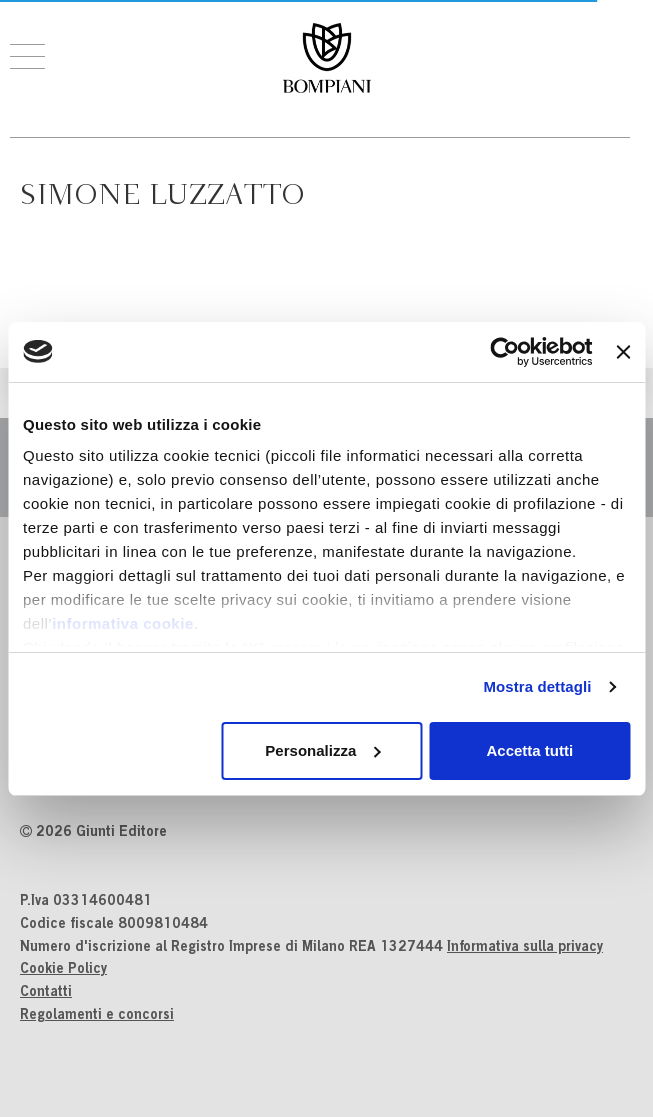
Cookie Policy (63, 970)
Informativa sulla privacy (525, 948)
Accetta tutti (530, 750)
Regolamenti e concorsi (97, 1016)
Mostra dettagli (537, 686)
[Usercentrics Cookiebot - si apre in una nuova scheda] (505, 352)
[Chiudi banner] (623, 352)
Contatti (46, 993)
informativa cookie (123, 623)
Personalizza (322, 750)
